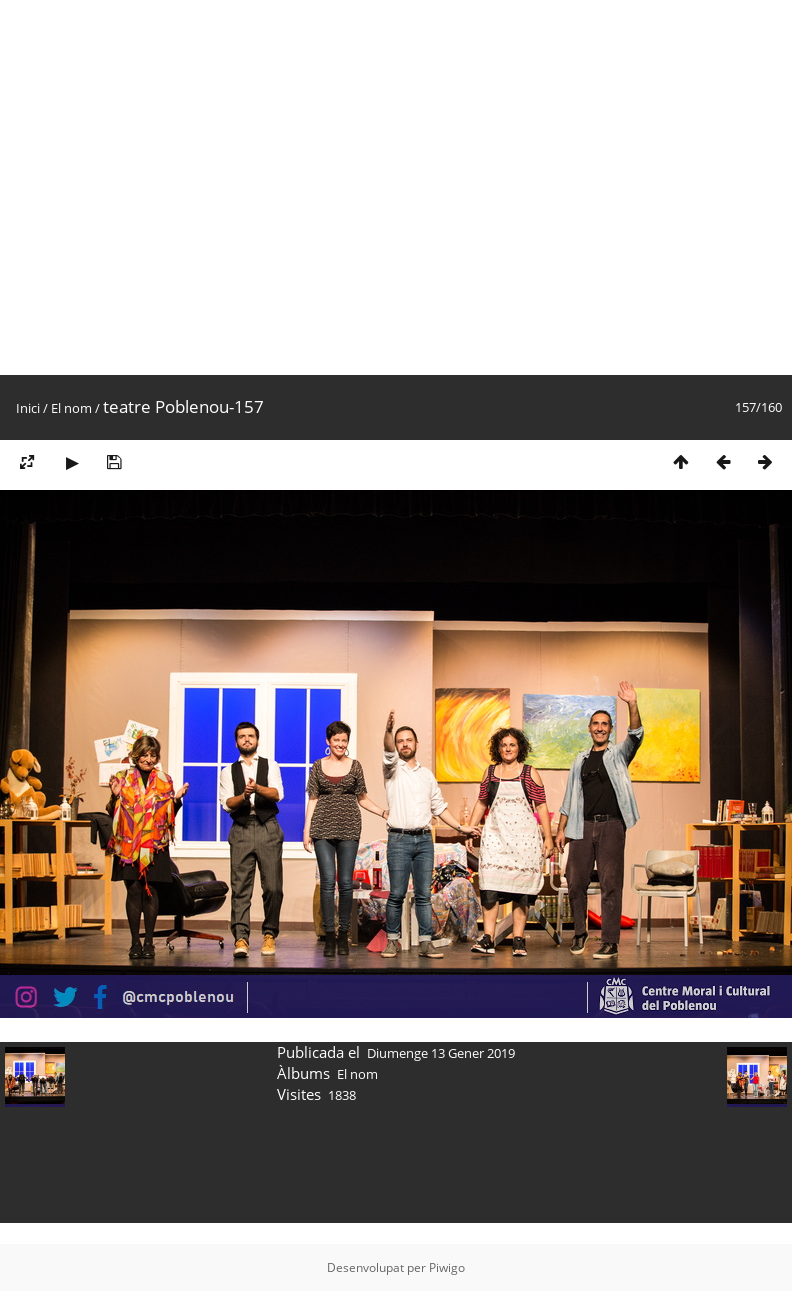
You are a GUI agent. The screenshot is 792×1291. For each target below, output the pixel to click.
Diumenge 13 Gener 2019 (441, 1053)
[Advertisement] (187, 187)
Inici (28, 408)
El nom (71, 408)
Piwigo (447, 1267)
